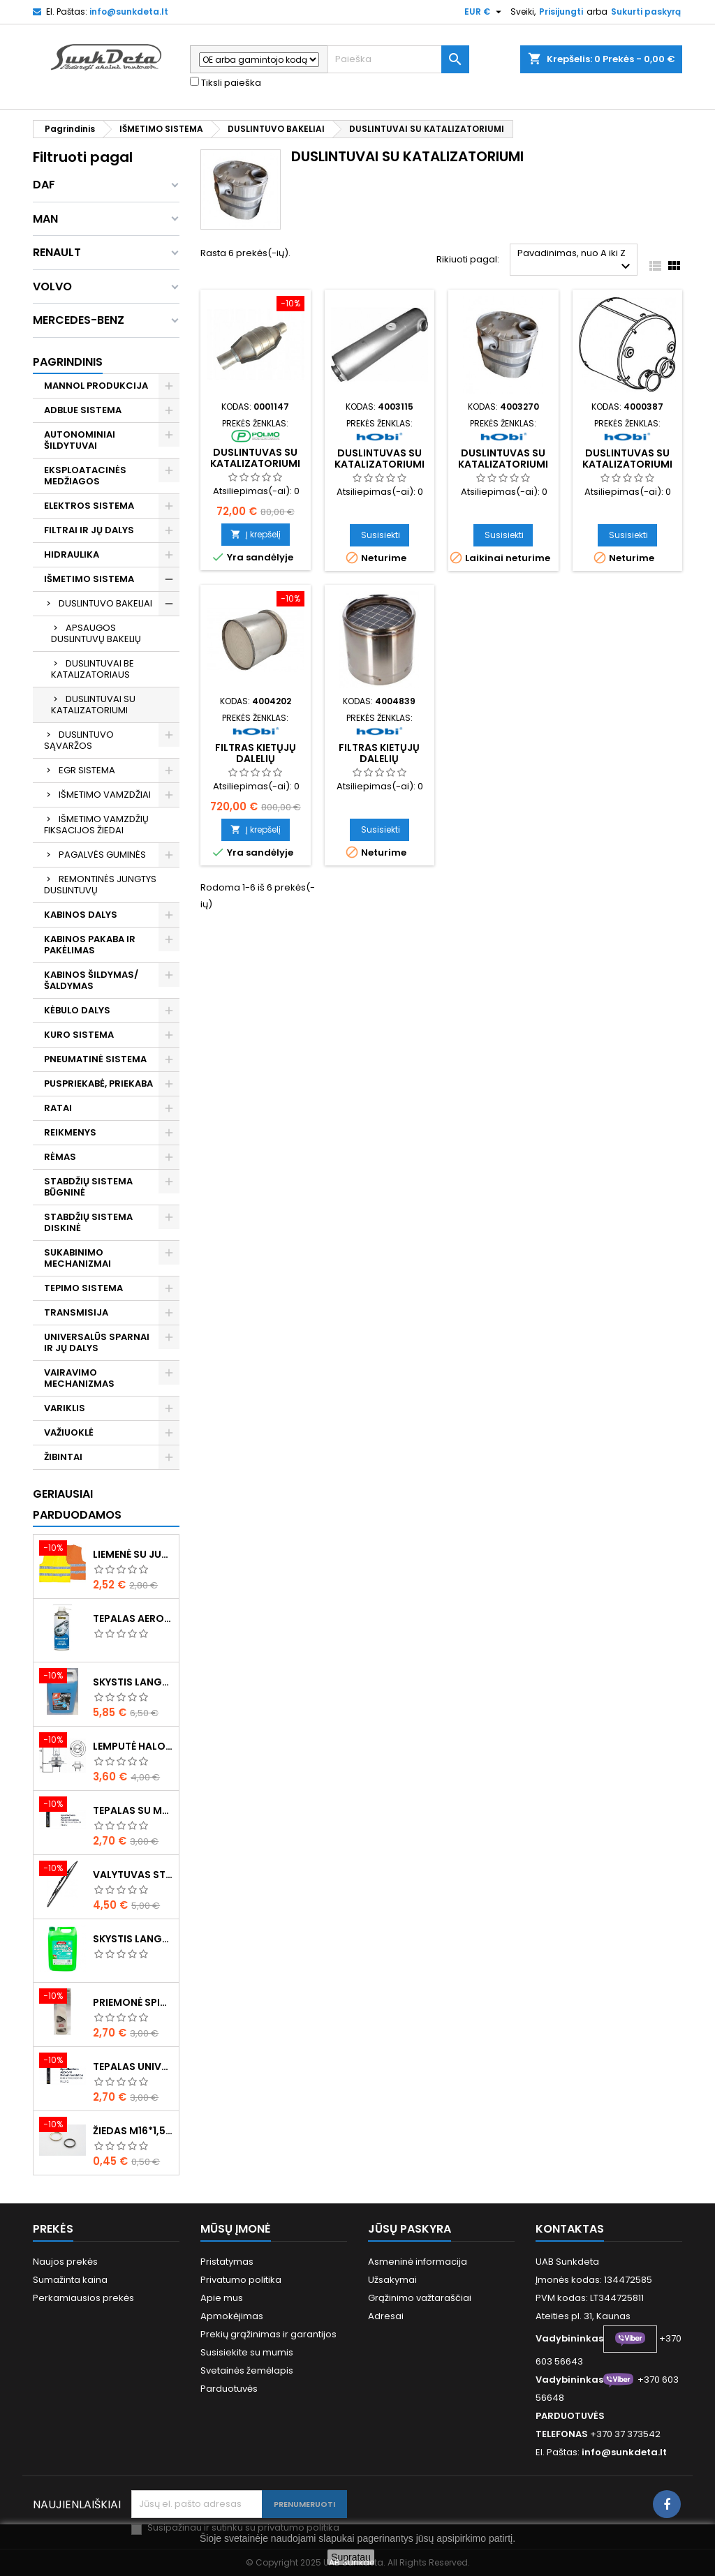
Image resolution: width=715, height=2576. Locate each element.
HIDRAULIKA (71, 554)
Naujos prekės (65, 2261)
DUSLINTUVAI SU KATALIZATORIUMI (93, 704)
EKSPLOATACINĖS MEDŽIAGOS (85, 475)
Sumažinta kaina (70, 2279)
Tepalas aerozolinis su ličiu (133, 1618)
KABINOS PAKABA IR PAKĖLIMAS (89, 944)
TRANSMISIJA (76, 1312)
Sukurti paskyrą (646, 11)
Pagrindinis (68, 362)
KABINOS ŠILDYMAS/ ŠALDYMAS (91, 980)
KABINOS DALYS (80, 914)
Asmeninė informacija (417, 2261)
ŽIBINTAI (63, 1457)
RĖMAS (60, 1156)
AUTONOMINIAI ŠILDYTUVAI (79, 440)
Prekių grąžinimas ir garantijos (268, 2334)
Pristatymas (226, 2261)
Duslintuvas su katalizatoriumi (255, 457)
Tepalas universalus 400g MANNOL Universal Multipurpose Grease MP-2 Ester (133, 2066)
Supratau (351, 2557)
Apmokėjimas (231, 2316)
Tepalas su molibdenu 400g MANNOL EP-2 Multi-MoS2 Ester (133, 1810)
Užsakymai (392, 2279)
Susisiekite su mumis (246, 2352)
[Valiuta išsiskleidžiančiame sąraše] (484, 12)
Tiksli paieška (225, 83)
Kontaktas (570, 2229)
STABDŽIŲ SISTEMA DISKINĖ (88, 1222)
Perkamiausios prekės (83, 2298)
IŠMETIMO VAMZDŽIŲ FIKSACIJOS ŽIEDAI (96, 824)
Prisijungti (561, 11)
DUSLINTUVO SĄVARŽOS (79, 740)
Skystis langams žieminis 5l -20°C (133, 1682)
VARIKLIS (64, 1408)
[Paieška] (398, 59)
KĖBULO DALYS (77, 1010)
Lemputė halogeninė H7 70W (133, 1746)
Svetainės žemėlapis (246, 2370)
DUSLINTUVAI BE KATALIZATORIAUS (92, 669)
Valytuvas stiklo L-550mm (133, 1874)
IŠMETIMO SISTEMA (89, 579)
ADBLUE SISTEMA (82, 410)
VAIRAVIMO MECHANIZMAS (79, 1378)
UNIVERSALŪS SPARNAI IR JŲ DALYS (96, 1342)
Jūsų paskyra (409, 2229)
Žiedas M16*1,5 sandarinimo (133, 2130)
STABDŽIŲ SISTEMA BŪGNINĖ (88, 1187)
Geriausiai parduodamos (77, 1504)
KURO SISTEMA (79, 1034)
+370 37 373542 (625, 2434)
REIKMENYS (70, 1132)
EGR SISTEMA (87, 770)
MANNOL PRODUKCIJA (96, 385)
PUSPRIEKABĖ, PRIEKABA (98, 1083)
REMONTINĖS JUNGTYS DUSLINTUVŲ (100, 884)
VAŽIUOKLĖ (69, 1432)
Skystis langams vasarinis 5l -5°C (133, 1938)
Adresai (386, 2316)
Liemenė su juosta (133, 1554)
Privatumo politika (240, 2279)
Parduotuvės (229, 2388)
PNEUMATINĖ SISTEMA (95, 1059)
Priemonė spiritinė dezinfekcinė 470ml (133, 2002)
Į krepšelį (255, 534)
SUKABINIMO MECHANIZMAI (77, 1258)
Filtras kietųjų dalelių (255, 753)
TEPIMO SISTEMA (83, 1288)
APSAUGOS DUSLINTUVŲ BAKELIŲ (96, 633)
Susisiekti (380, 535)
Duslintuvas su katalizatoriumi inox (503, 464)
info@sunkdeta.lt (128, 11)
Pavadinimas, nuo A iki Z (575, 260)
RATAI (58, 1108)
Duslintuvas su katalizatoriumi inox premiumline (627, 464)
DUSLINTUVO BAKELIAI (105, 603)
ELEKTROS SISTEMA (89, 505)
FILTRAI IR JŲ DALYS (89, 530)
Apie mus (221, 2298)
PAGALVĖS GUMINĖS (102, 854)
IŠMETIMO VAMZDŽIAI (105, 794)
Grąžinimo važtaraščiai (419, 2298)
